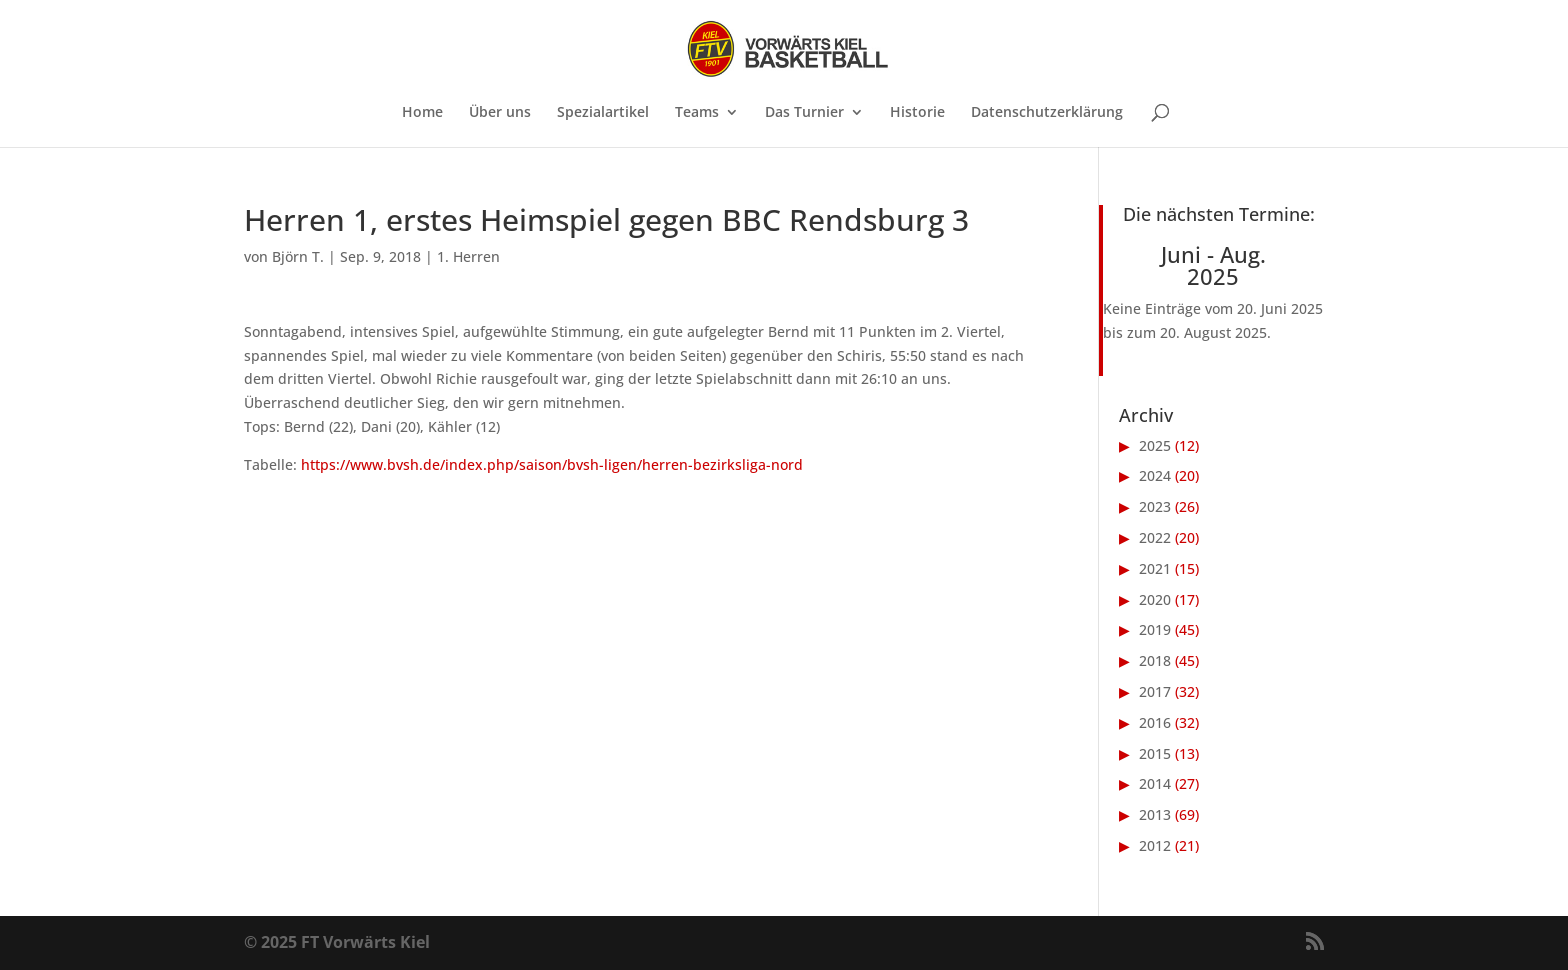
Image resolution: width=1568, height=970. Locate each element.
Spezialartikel (603, 113)
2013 (1155, 814)
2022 (1155, 537)
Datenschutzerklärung (1047, 113)
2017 (1155, 691)
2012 (1155, 845)
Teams (697, 113)
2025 (1155, 445)
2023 (1155, 506)
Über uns (500, 113)
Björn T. (298, 256)
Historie (917, 113)
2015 (1155, 753)
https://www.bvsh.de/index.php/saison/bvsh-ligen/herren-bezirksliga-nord (552, 464)
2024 (1155, 475)
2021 (1155, 568)
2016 (1155, 722)
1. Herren (468, 256)
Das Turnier (804, 113)
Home (422, 113)
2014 (1155, 783)
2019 (1155, 629)
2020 (1155, 599)
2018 (1155, 660)
